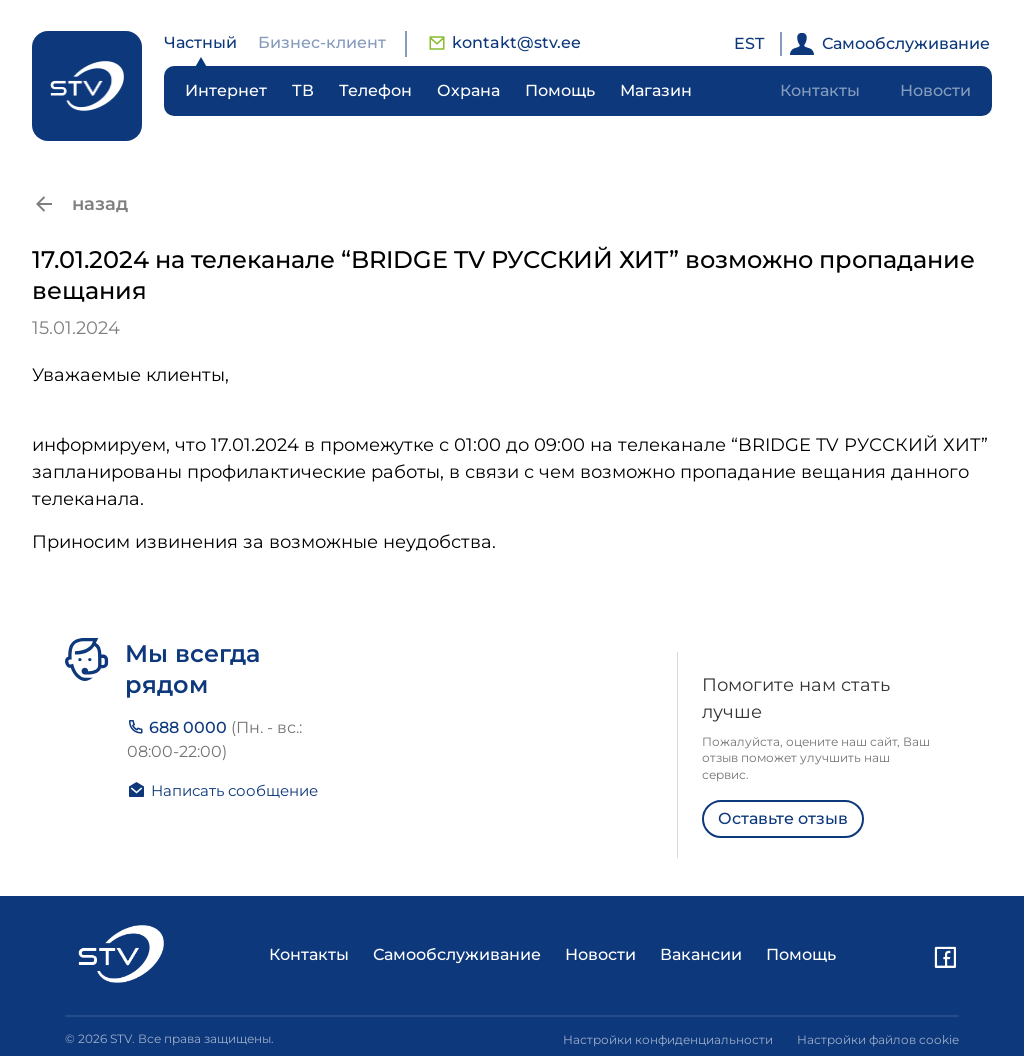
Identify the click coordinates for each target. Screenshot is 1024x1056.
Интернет (226, 90)
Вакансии (701, 954)
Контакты (820, 90)
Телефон (375, 90)
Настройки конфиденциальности (668, 1039)
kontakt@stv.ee (504, 42)
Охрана (468, 90)
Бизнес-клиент (322, 42)
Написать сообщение (222, 790)
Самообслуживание (890, 44)
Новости (935, 90)
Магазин (656, 90)
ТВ (303, 90)
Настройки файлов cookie (878, 1039)
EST (749, 43)
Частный (200, 42)
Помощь (560, 90)
